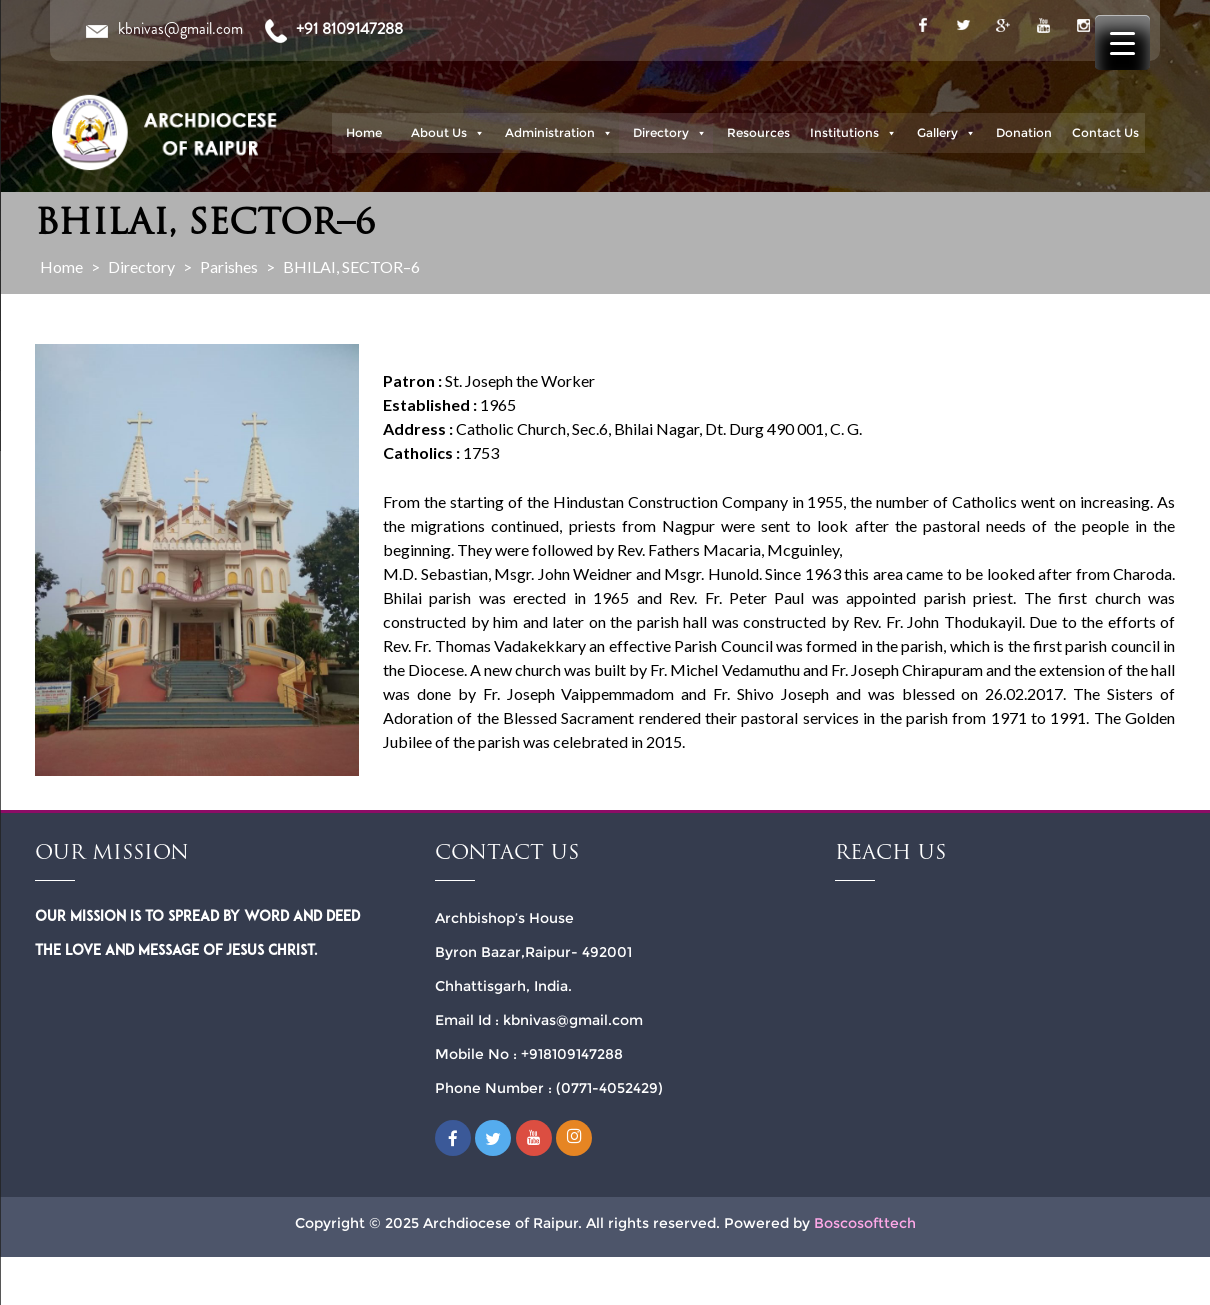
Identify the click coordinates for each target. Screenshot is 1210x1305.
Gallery (946, 133)
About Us (448, 133)
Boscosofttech (865, 1223)
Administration (559, 133)
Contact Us (1105, 132)
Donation (1024, 132)
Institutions (853, 133)
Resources (758, 132)
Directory (670, 133)
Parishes (229, 266)
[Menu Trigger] (1122, 42)
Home (364, 132)
